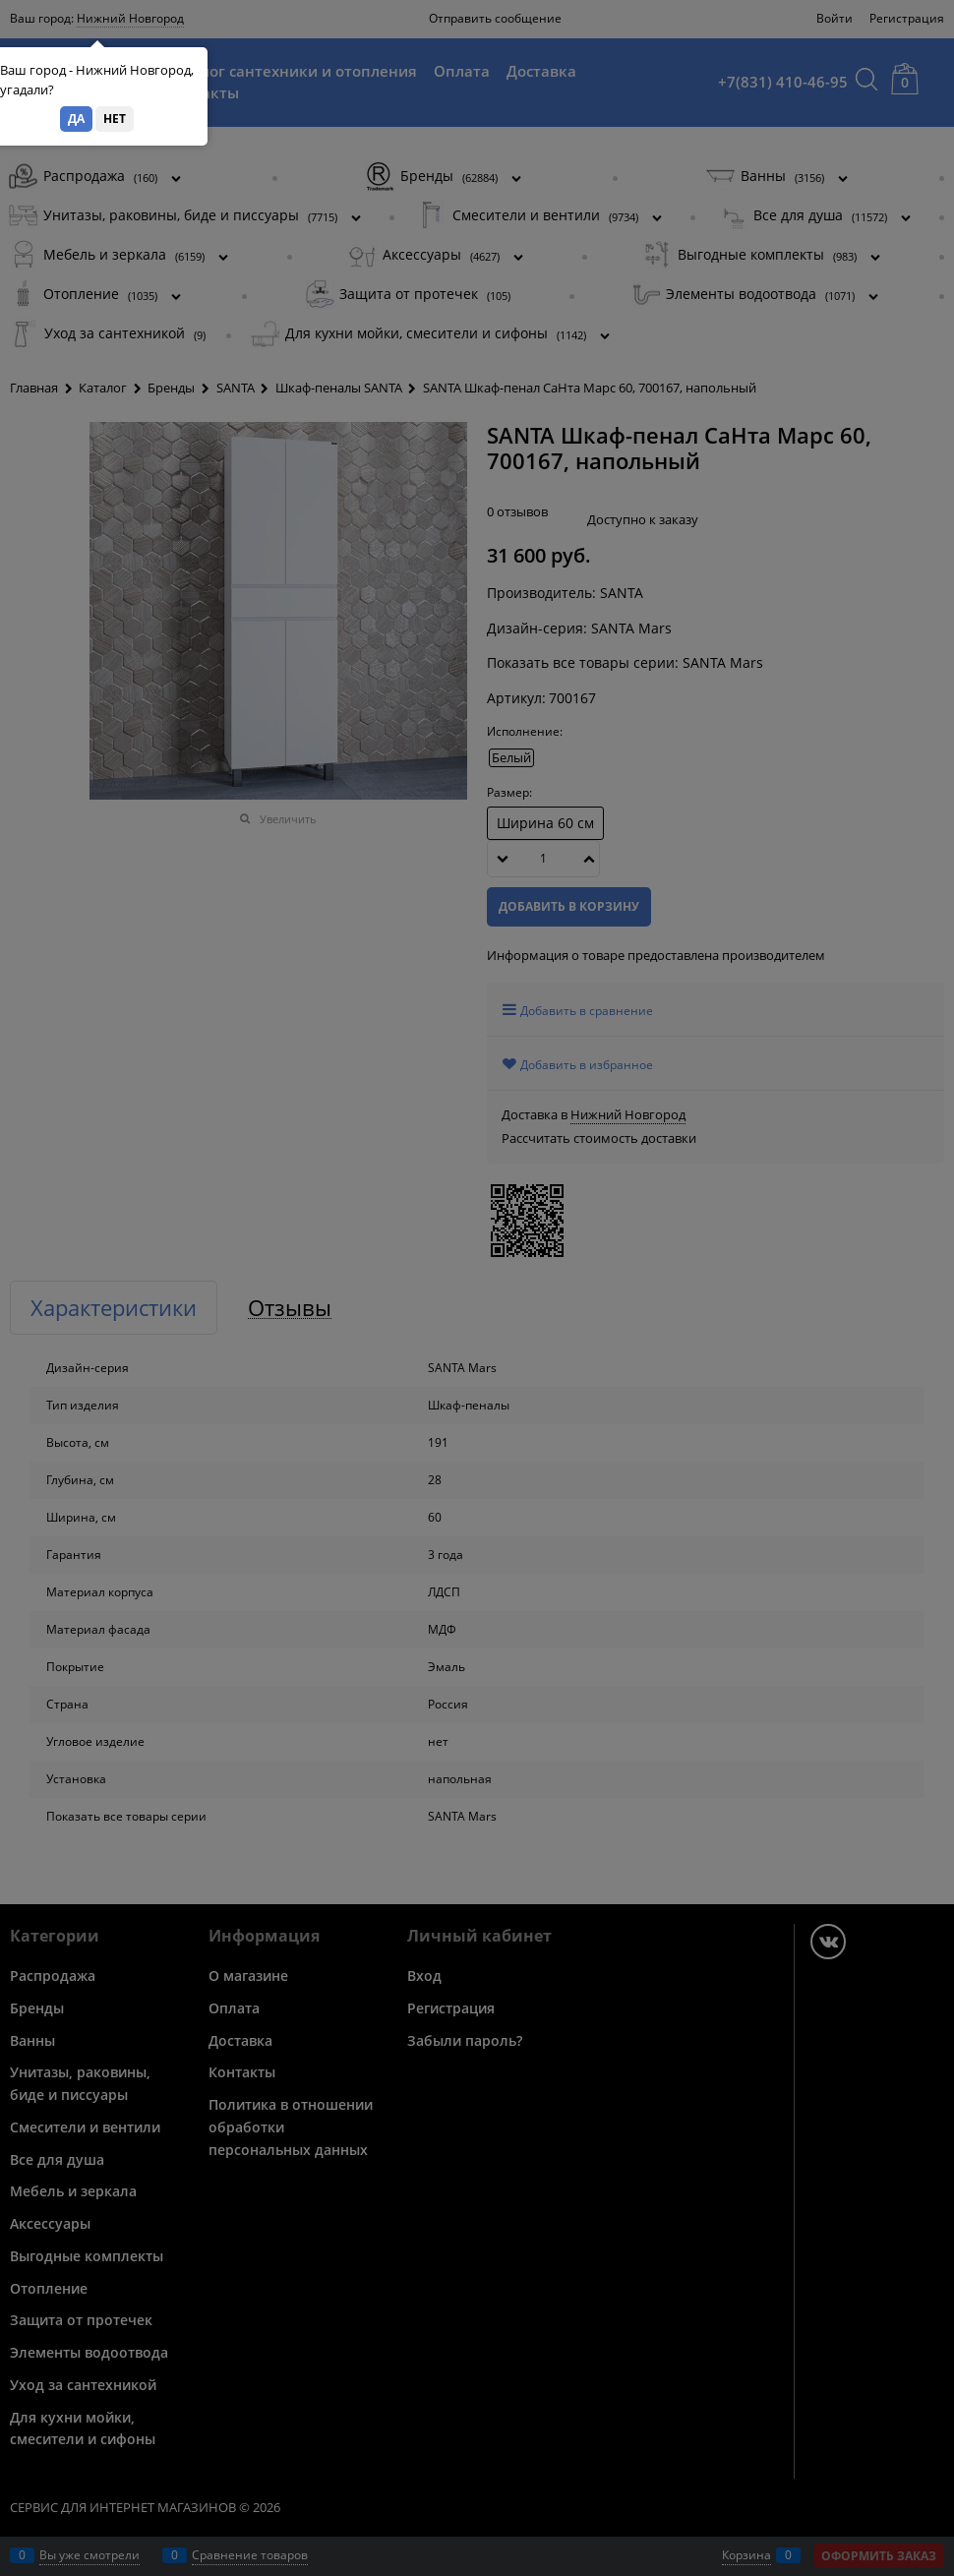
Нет (114, 118)
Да (76, 118)
